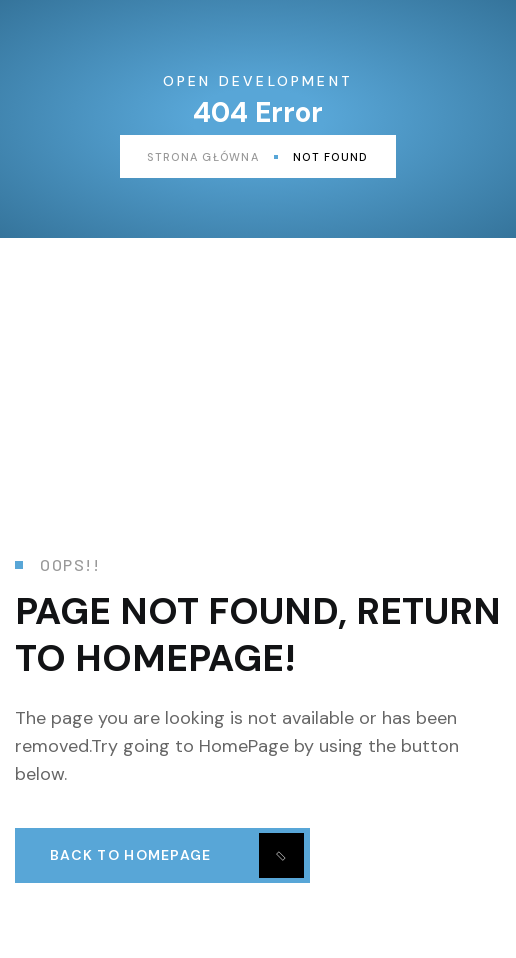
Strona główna (212, 157)
